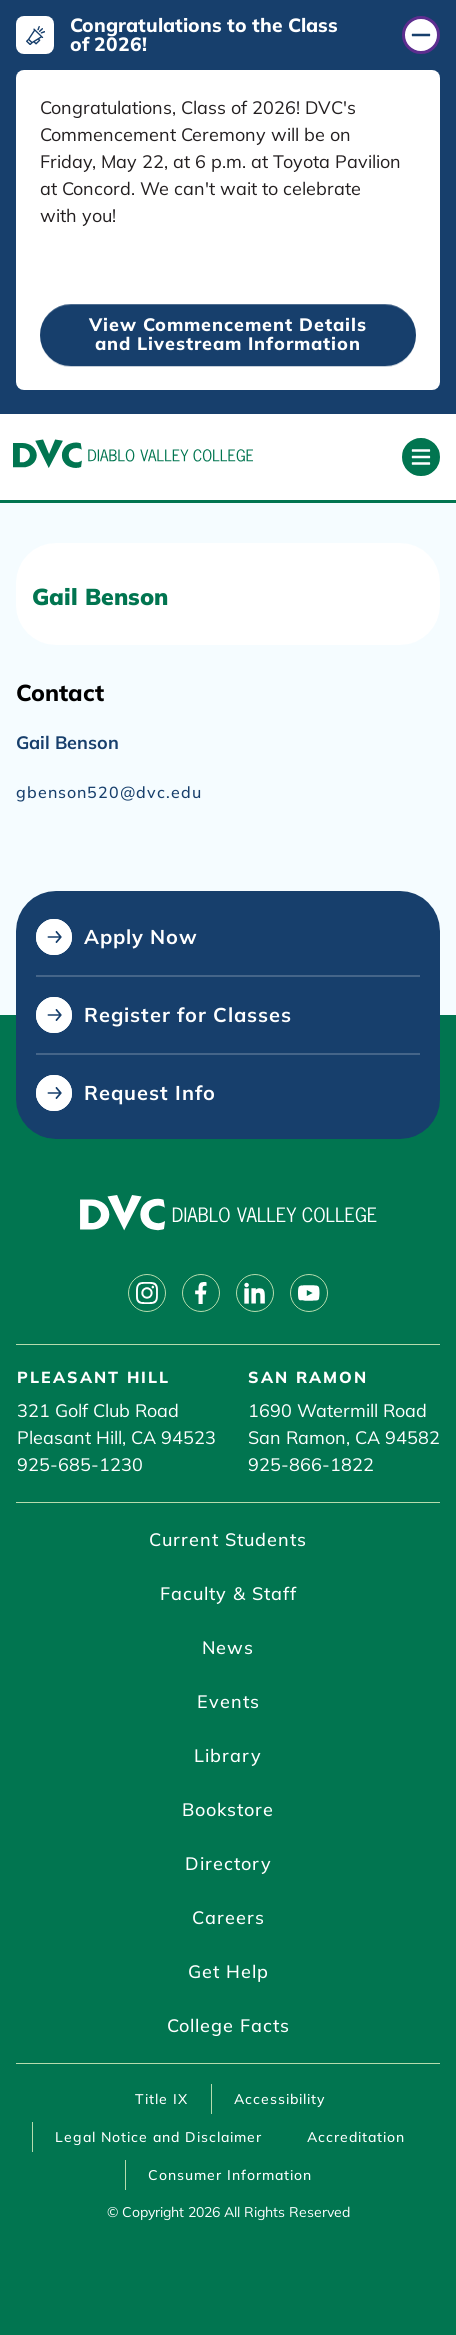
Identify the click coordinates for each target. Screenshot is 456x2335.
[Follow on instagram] (147, 1293)
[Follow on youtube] (309, 1293)
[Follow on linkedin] (255, 1293)
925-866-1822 (311, 1464)
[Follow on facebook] (201, 1293)
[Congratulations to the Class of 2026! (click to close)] (228, 35)
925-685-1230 (80, 1464)
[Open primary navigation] (421, 457)
